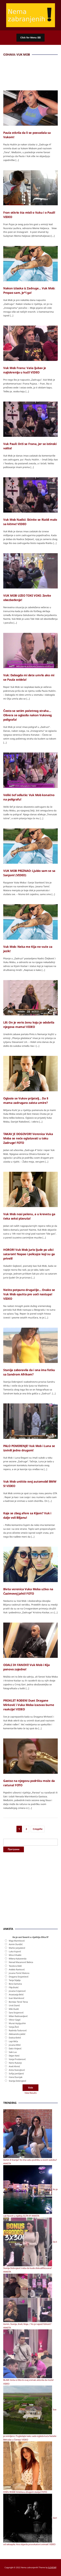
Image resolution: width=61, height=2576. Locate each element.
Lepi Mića (13, 2041)
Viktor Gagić (14, 2019)
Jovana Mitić (15, 2044)
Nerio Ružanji (15, 2062)
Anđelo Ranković (17, 1969)
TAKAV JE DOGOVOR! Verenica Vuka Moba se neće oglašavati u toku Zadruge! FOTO (28, 1138)
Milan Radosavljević (18, 2016)
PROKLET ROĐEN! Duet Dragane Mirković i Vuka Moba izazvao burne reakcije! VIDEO (28, 1704)
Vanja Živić (14, 2026)
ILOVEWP (52, 2567)
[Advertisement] (30, 1889)
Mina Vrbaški (15, 1955)
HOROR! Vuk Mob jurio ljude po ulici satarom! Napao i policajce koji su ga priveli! (29, 1254)
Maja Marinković (17, 1940)
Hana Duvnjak (15, 2077)
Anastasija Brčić (16, 1994)
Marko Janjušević (17, 1947)
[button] (30, 38)
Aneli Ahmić (14, 2066)
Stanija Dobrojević (17, 2080)
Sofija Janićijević (16, 2073)
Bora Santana (15, 1983)
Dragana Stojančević (19, 1976)
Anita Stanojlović (17, 2069)
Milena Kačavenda (18, 1958)
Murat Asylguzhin (17, 2023)
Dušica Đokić (15, 2037)
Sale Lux (13, 2052)
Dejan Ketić (14, 2055)
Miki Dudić (14, 2009)
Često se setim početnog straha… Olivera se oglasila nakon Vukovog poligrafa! (27, 715)
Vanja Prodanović (17, 2059)
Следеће (38, 1828)
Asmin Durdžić (16, 1944)
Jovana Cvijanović (17, 1990)
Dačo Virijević (15, 2048)
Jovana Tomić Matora (19, 1973)
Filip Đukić (14, 1987)
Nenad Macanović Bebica (21, 1962)
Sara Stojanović (16, 2012)
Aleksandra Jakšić (17, 2034)
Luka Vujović (15, 1951)
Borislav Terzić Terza (18, 2001)
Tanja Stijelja (14, 1980)
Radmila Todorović (18, 2030)
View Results (31, 2092)
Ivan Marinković (16, 1998)
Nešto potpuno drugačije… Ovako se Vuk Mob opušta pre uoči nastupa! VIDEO (29, 1294)
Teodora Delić (15, 1965)
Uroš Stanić (14, 2005)
